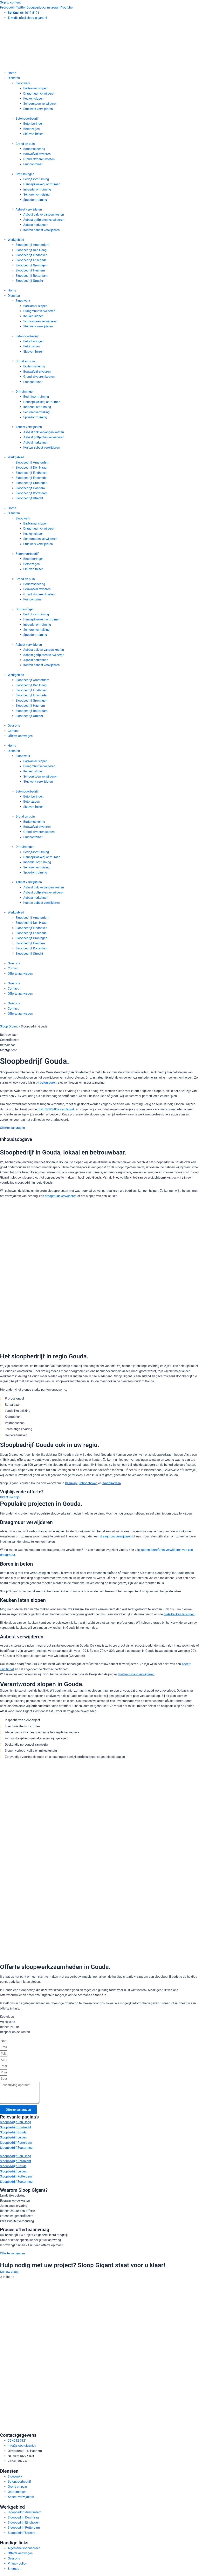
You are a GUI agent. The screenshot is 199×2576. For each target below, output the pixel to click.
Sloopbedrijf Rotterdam (32, 276)
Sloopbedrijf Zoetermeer (16, 2148)
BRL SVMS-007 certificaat (56, 1109)
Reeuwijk (71, 1483)
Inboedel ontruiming (37, 189)
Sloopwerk (23, 83)
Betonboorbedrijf (27, 118)
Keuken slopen (33, 98)
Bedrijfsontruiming (36, 179)
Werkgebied (16, 240)
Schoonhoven (88, 1483)
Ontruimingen (25, 174)
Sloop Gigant (9, 1026)
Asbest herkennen (35, 225)
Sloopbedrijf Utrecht (29, 281)
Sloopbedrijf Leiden (13, 2137)
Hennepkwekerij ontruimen (41, 184)
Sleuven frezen (33, 134)
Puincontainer (33, 164)
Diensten (14, 78)
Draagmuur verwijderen (39, 93)
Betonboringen (33, 123)
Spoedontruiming (35, 200)
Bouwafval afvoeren (37, 154)
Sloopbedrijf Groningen (31, 265)
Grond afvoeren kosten (39, 159)
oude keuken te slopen (179, 1614)
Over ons (14, 725)
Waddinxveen (111, 1483)
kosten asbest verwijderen (136, 1674)
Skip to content (10, 2)
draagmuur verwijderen (61, 1196)
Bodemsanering (34, 149)
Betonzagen (31, 129)
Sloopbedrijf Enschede (31, 260)
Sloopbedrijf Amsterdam (32, 245)
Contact (13, 731)
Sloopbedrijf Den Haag (31, 250)
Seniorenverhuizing (36, 194)
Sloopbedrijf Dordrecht (15, 2127)
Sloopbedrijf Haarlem (30, 270)
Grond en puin (25, 144)
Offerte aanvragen (20, 736)
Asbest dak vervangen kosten (43, 214)
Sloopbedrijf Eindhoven (31, 255)
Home (12, 73)
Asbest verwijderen (29, 209)
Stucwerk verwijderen (38, 109)
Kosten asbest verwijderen (41, 230)
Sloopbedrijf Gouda (13, 2132)
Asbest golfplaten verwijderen (43, 220)
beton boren (48, 1082)
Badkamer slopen (35, 88)
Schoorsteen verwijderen (40, 103)
